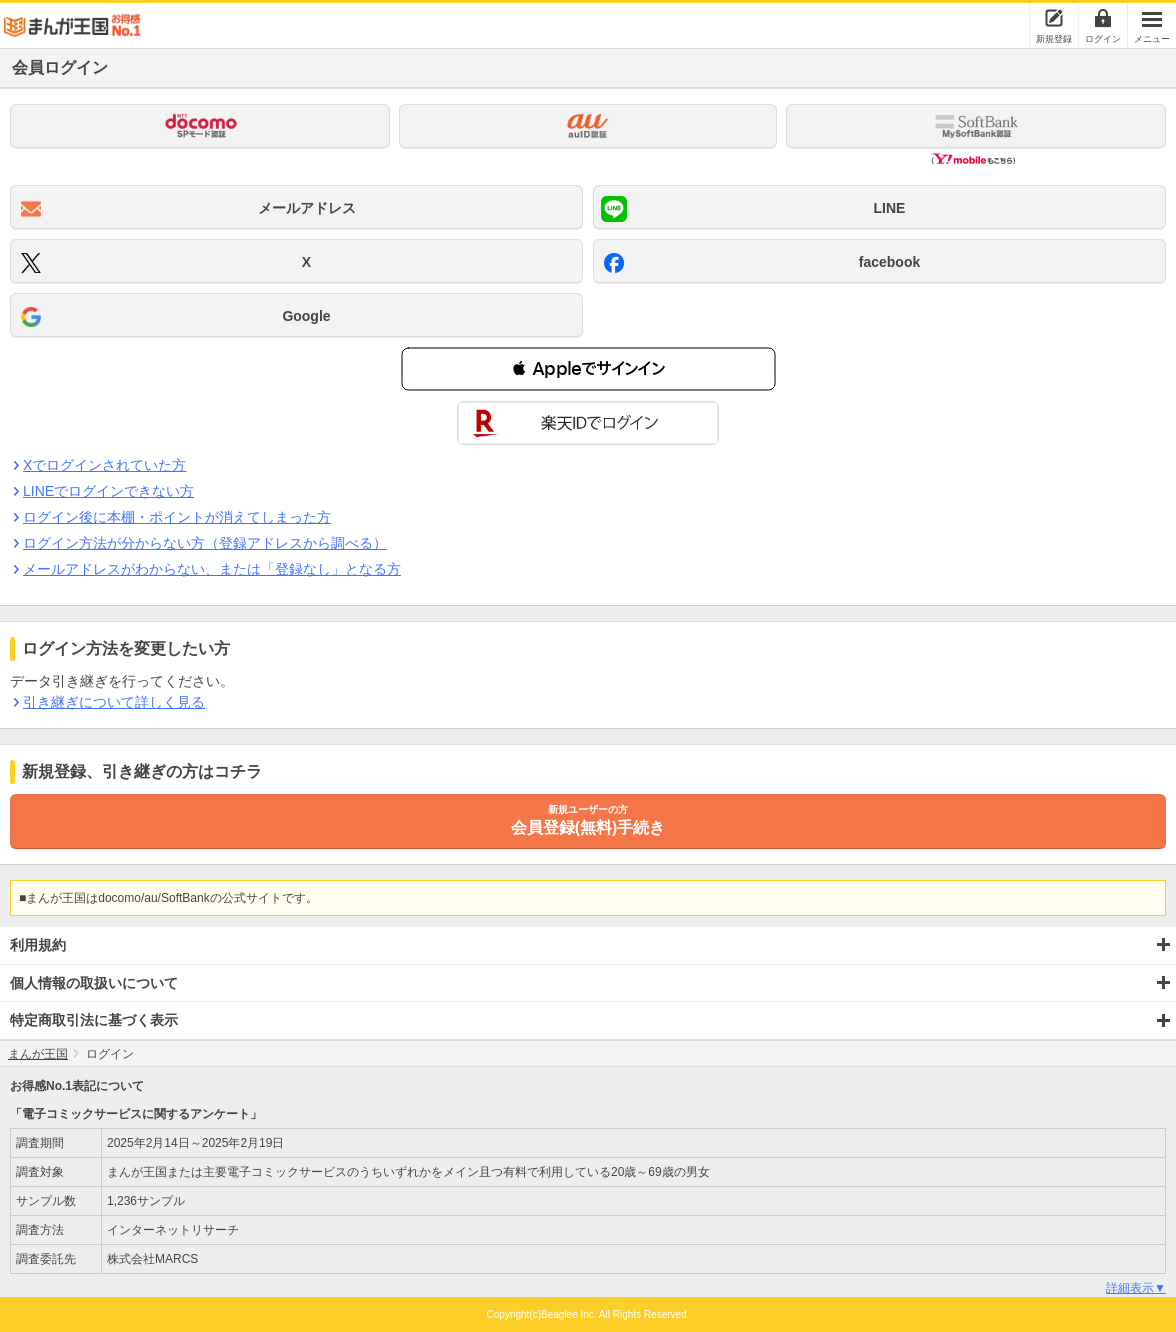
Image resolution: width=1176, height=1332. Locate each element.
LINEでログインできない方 (108, 491)
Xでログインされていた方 (104, 465)
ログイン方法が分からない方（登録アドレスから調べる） (204, 543)
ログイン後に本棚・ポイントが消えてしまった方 (176, 517)
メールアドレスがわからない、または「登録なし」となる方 (211, 569)
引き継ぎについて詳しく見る (113, 702)
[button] (588, 369)
